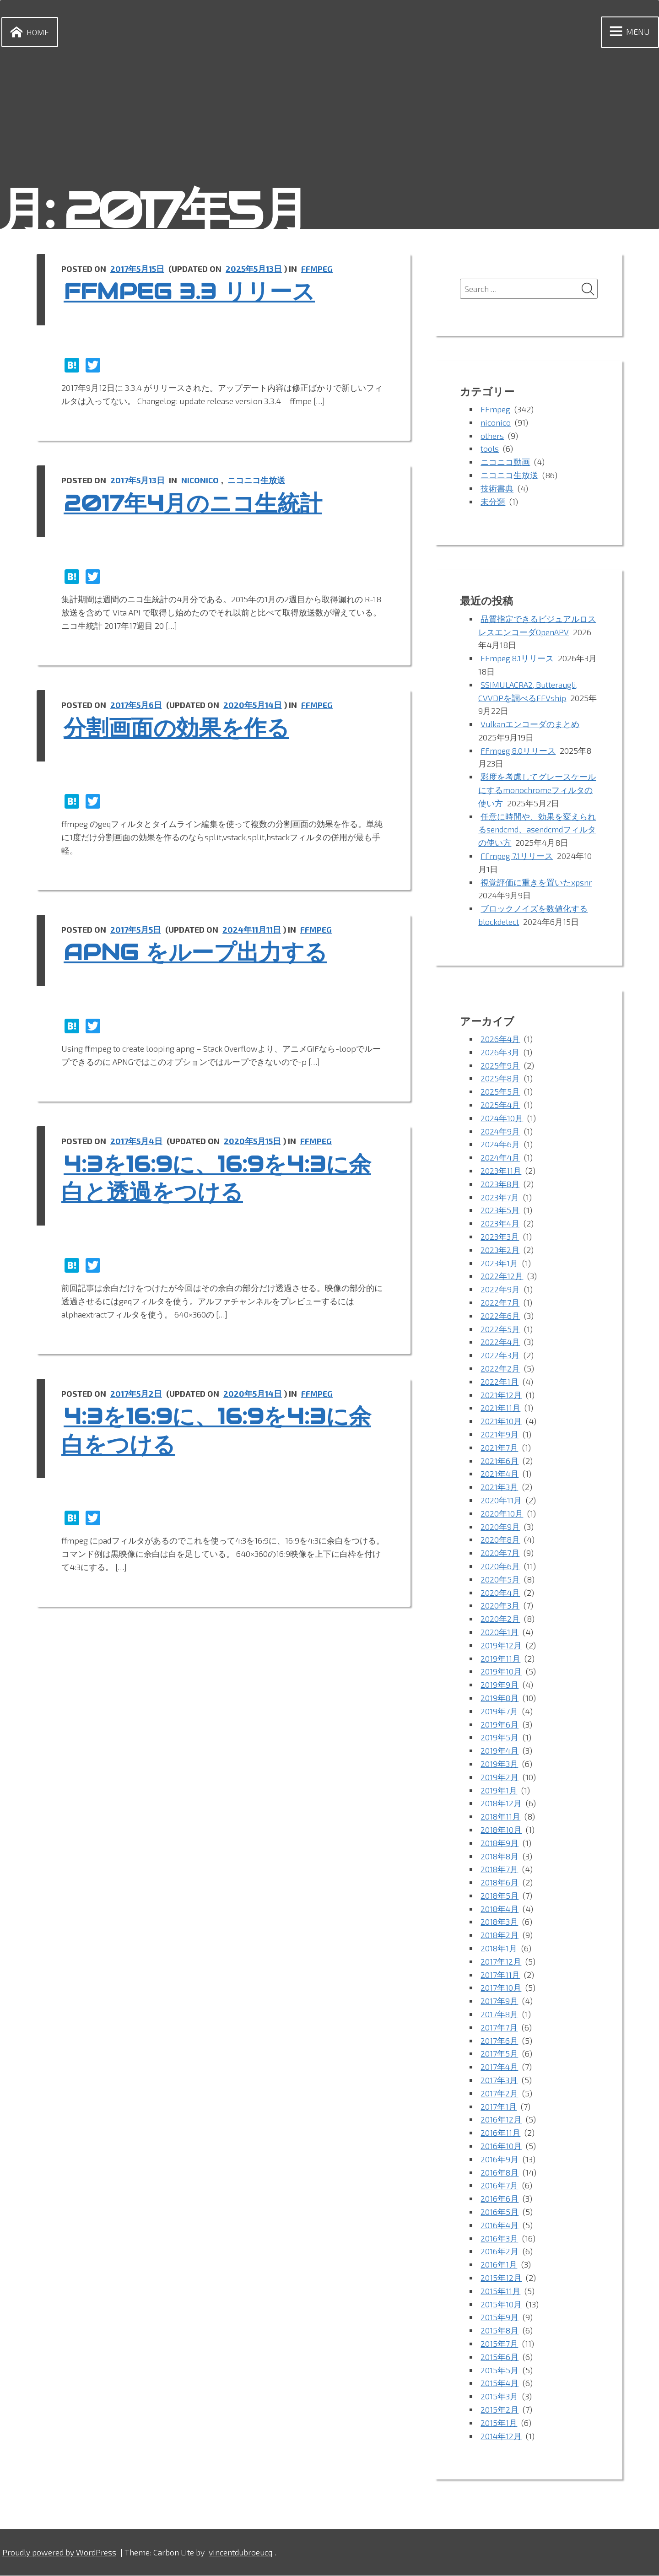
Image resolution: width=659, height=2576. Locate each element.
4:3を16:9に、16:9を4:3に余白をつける (221, 1430)
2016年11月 (500, 2133)
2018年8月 (500, 1857)
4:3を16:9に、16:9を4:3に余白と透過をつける (221, 1178)
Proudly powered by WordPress (60, 2553)
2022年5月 (500, 1329)
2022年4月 (500, 1343)
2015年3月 (499, 2397)
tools (490, 449)
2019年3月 (499, 1764)
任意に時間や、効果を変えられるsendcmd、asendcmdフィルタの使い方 (537, 830)
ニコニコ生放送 (258, 480)
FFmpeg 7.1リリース (517, 856)
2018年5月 (500, 1896)
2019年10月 (501, 1672)
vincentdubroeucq (243, 2553)
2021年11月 (500, 1409)
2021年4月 (500, 1474)
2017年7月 (499, 2028)
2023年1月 (499, 1263)
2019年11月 (500, 1659)
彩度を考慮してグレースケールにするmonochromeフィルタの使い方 (537, 790)
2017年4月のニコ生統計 (198, 503)
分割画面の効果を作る (181, 728)
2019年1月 (499, 1791)
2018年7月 (500, 1869)
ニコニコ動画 (505, 462)
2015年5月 (500, 2370)
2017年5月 (499, 2054)
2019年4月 (500, 1751)
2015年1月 (499, 2423)
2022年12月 (502, 1277)
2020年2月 (500, 1619)
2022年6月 (500, 1316)
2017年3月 (499, 2080)
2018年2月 (500, 1935)
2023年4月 (500, 1224)
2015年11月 (500, 2291)
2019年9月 (500, 1685)
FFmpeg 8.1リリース (518, 658)
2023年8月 (500, 1184)
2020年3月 (500, 1606)
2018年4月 (500, 1909)
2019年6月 (500, 1725)
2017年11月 (500, 1975)
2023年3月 (500, 1237)
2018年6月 (500, 1883)
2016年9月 (500, 2160)
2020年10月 (502, 1514)
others (492, 436)
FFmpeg (319, 269)
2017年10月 (501, 1988)
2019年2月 (500, 1777)
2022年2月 (500, 1369)
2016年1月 (499, 2265)
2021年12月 (501, 1395)
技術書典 (497, 489)
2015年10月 (501, 2305)
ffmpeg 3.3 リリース (194, 292)
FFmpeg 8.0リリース (519, 751)
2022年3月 (500, 1355)
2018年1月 (499, 1949)
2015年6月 (500, 2357)
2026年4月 (500, 1039)
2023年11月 (501, 1171)
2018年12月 (501, 1803)
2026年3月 (500, 1053)
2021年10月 (501, 1421)
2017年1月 (499, 2107)
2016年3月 (499, 2239)
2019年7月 (499, 1712)
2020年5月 (500, 1580)
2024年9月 (500, 1132)
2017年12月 (501, 1962)
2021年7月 (499, 1448)
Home (27, 32)
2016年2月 (500, 2252)
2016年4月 (500, 2225)
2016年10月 (501, 2146)
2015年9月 (500, 2318)
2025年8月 (500, 1079)
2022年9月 (500, 1290)
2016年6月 (500, 2199)
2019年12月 (501, 1646)
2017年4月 (500, 2067)
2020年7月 (500, 1553)
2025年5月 (500, 1092)
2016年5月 (500, 2212)
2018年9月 (500, 1843)
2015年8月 (500, 2331)
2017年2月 (499, 2094)
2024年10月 (502, 1118)
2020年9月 (500, 1527)
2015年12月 (501, 2278)
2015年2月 (500, 2410)
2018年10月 (501, 1830)
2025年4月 (500, 1105)
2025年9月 (500, 1066)
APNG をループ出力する (200, 952)
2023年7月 (500, 1198)
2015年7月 (499, 2344)
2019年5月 (500, 1738)
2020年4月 (500, 1593)
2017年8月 (500, 2014)
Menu (627, 32)
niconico (202, 480)
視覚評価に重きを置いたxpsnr (536, 883)
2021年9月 (500, 1435)
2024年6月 (500, 1145)
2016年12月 (501, 2120)
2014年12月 (501, 2436)
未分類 (493, 502)
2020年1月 (500, 1632)
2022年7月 (500, 1303)
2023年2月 (500, 1250)
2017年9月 (499, 2001)
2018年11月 (501, 1817)
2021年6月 (500, 1461)
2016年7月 (499, 2186)
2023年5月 (500, 1211)
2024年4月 (501, 1158)
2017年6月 (499, 2041)
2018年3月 (500, 1922)
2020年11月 (501, 1501)
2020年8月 (500, 1540)
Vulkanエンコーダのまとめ (530, 724)
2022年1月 (500, 1382)
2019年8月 (500, 1698)
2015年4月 (500, 2384)
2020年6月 (500, 1566)
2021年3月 (499, 1487)
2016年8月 (500, 2173)
